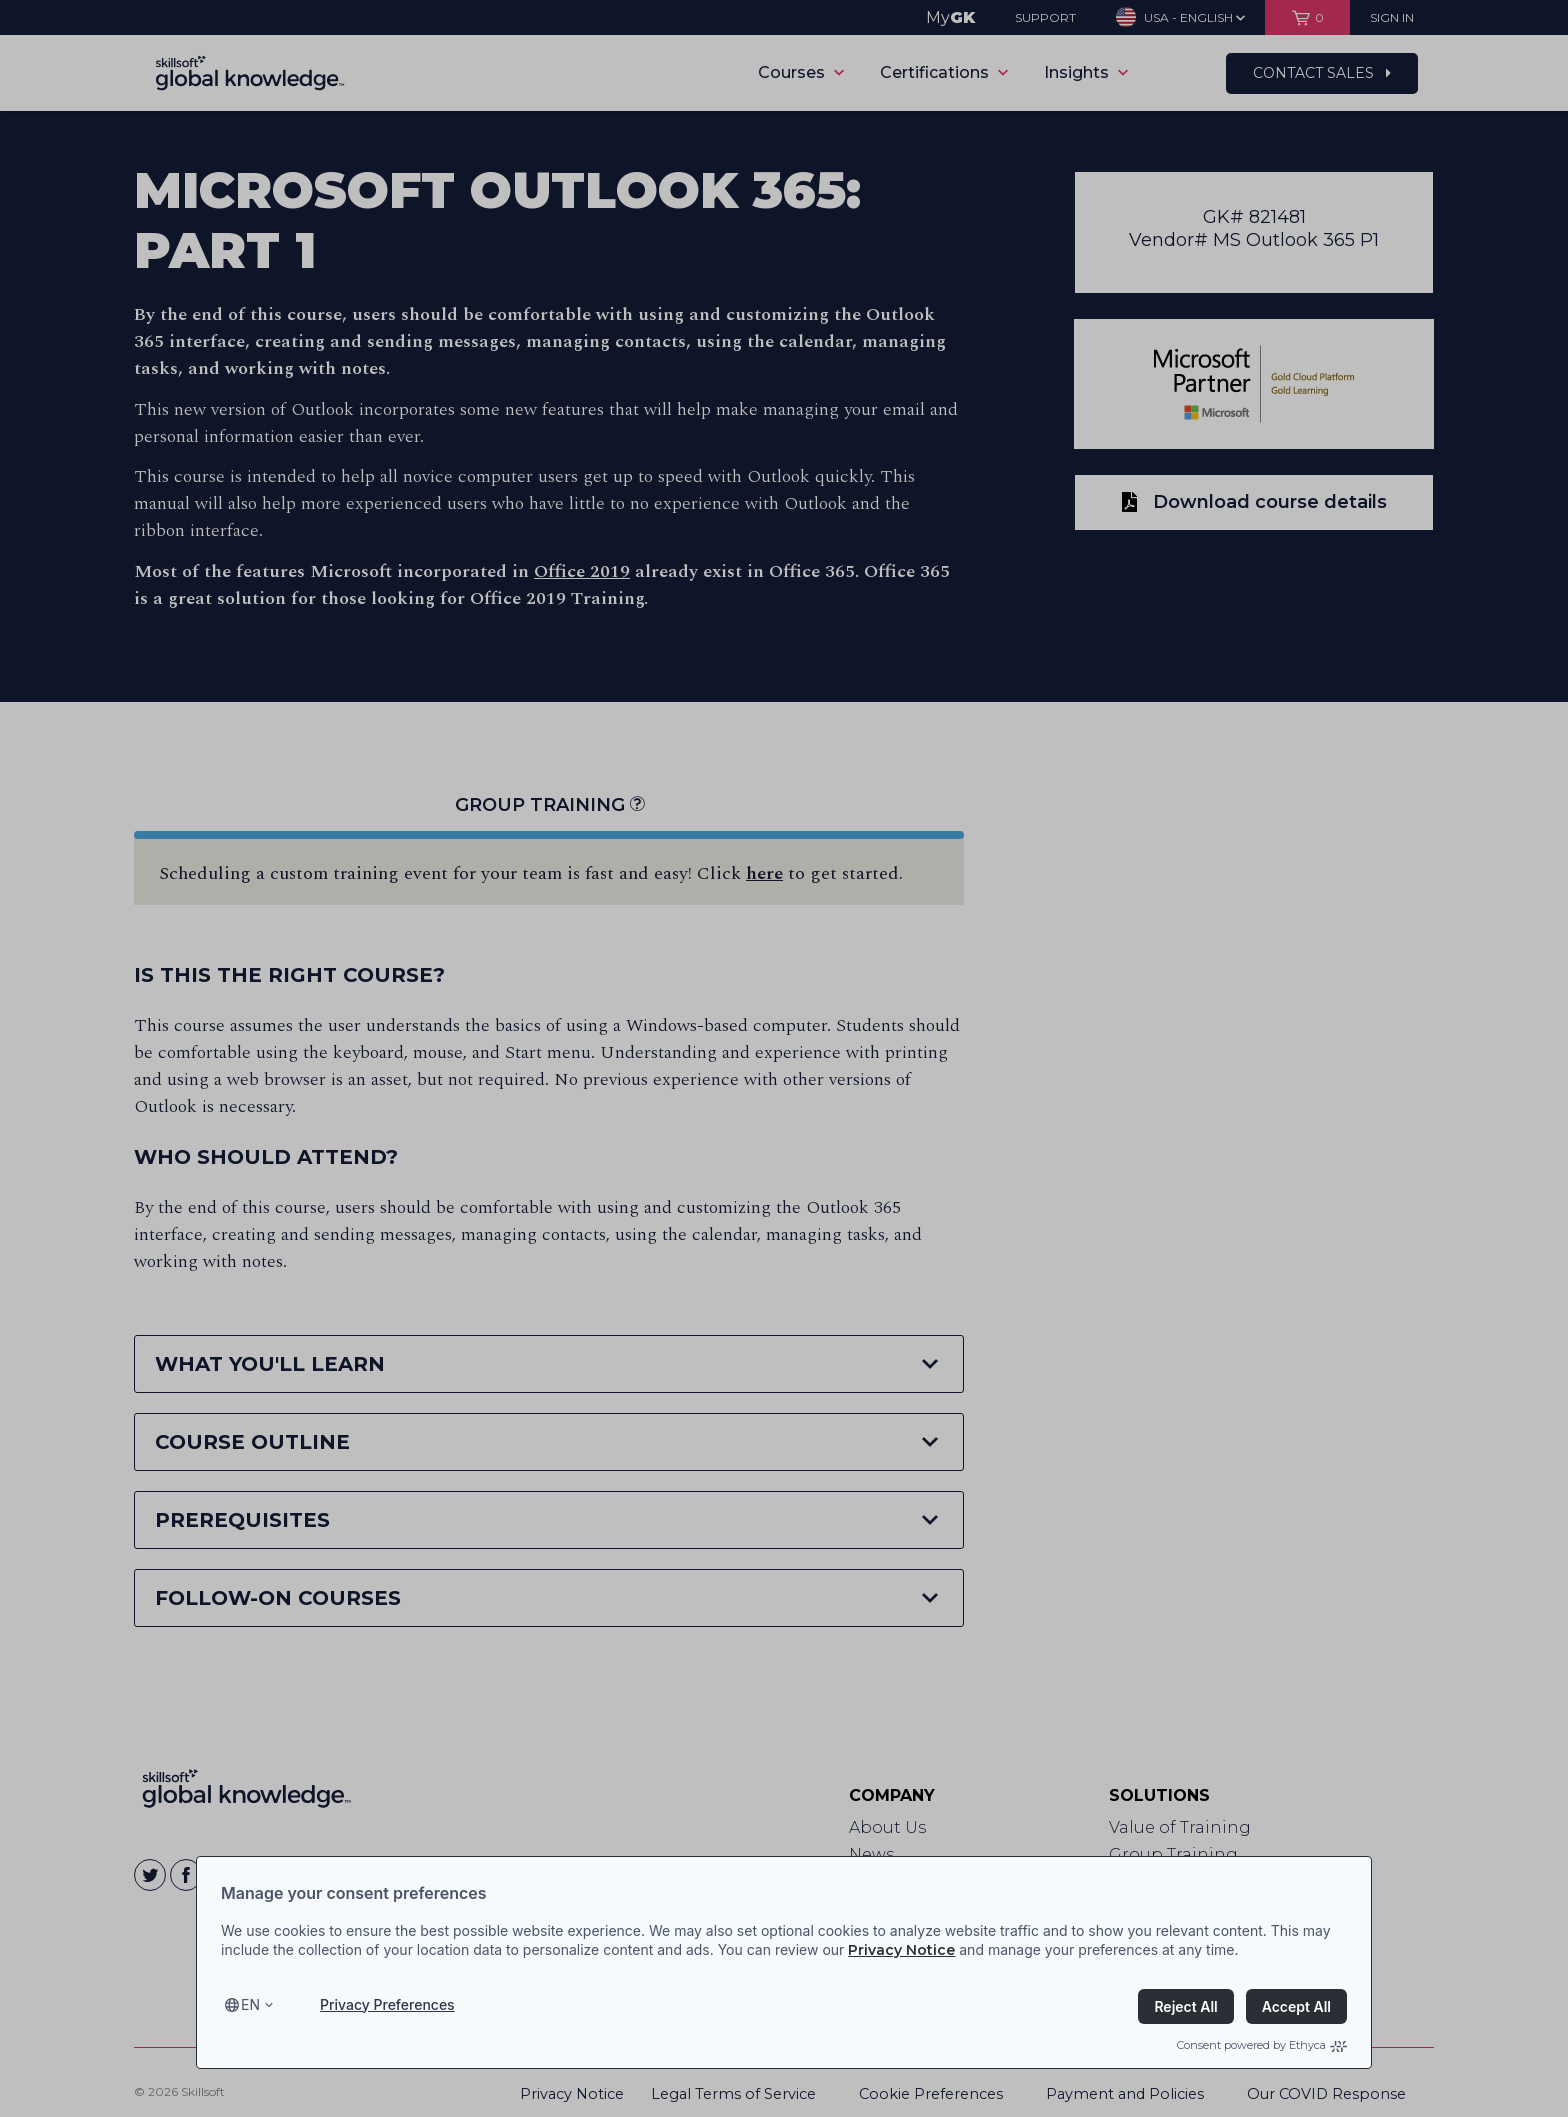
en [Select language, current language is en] (250, 2004)
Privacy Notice (901, 1950)
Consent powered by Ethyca (1262, 2045)
